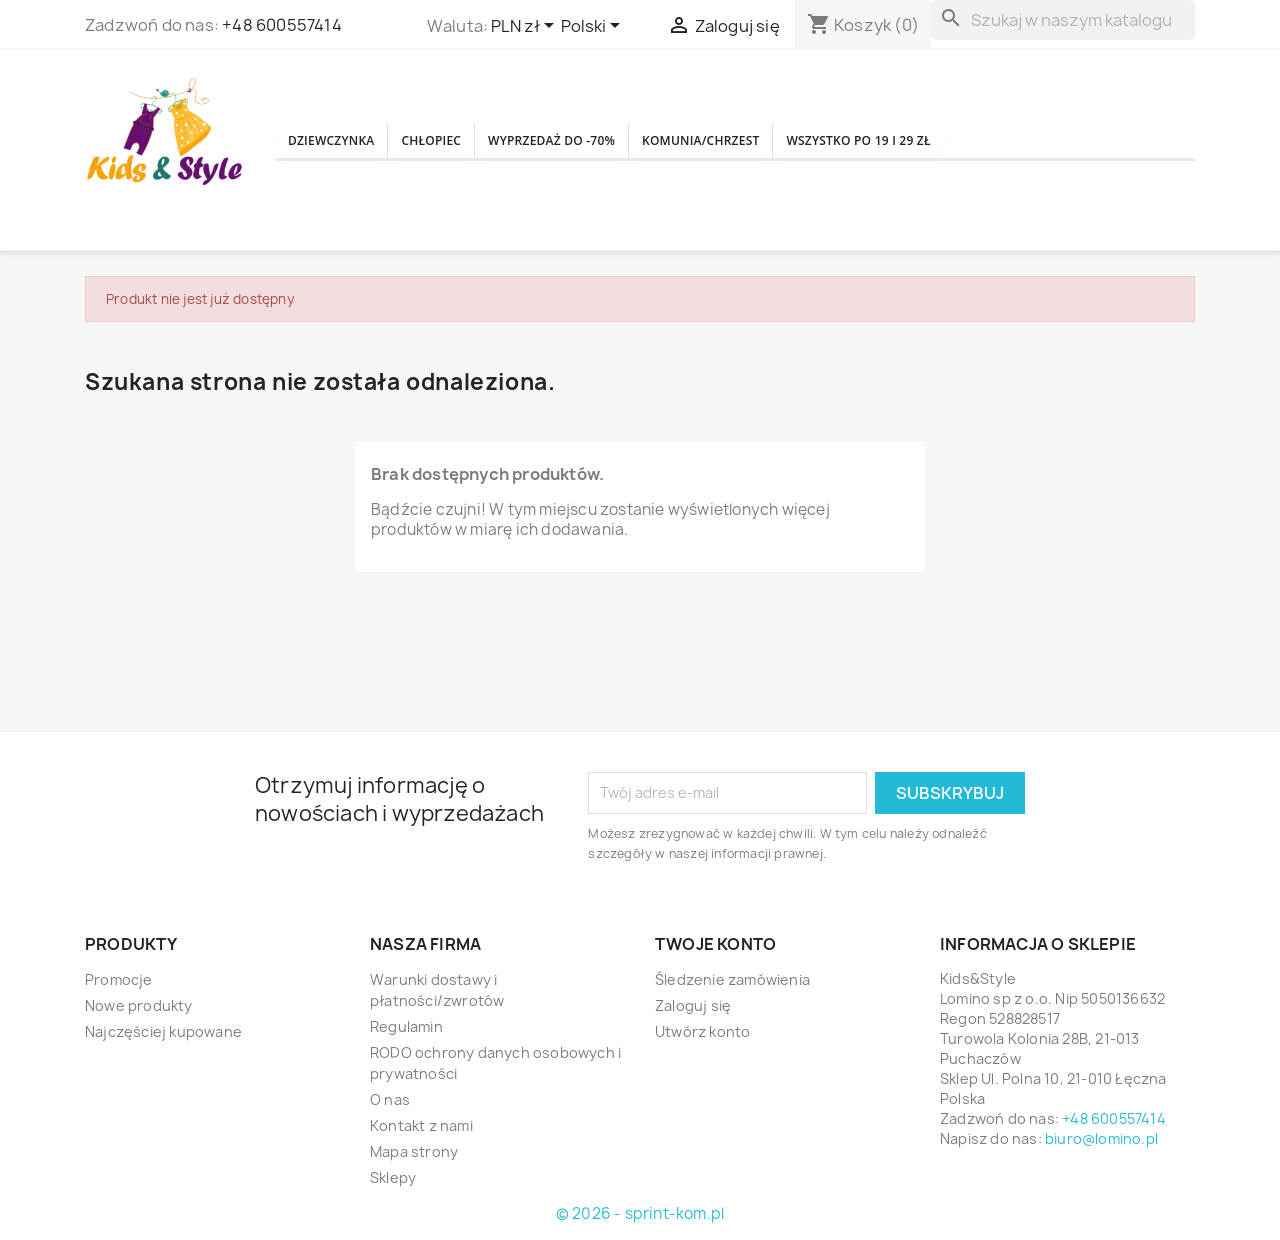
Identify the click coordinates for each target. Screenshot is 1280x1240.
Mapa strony (414, 1151)
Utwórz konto (702, 1031)
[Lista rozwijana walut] (526, 27)
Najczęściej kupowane (163, 1031)
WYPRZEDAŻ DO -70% (636, 141)
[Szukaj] (1063, 20)
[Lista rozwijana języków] (594, 27)
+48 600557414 (282, 25)
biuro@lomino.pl (1101, 1138)
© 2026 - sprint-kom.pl (640, 1213)
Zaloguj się (693, 1005)
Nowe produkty (139, 1005)
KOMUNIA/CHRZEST (830, 141)
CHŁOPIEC (480, 141)
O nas (390, 1099)
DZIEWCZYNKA (348, 141)
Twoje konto (715, 944)
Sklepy (393, 1177)
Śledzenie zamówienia (732, 979)
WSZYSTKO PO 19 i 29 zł (1032, 141)
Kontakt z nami (421, 1125)
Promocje (119, 979)
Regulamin (406, 1026)
